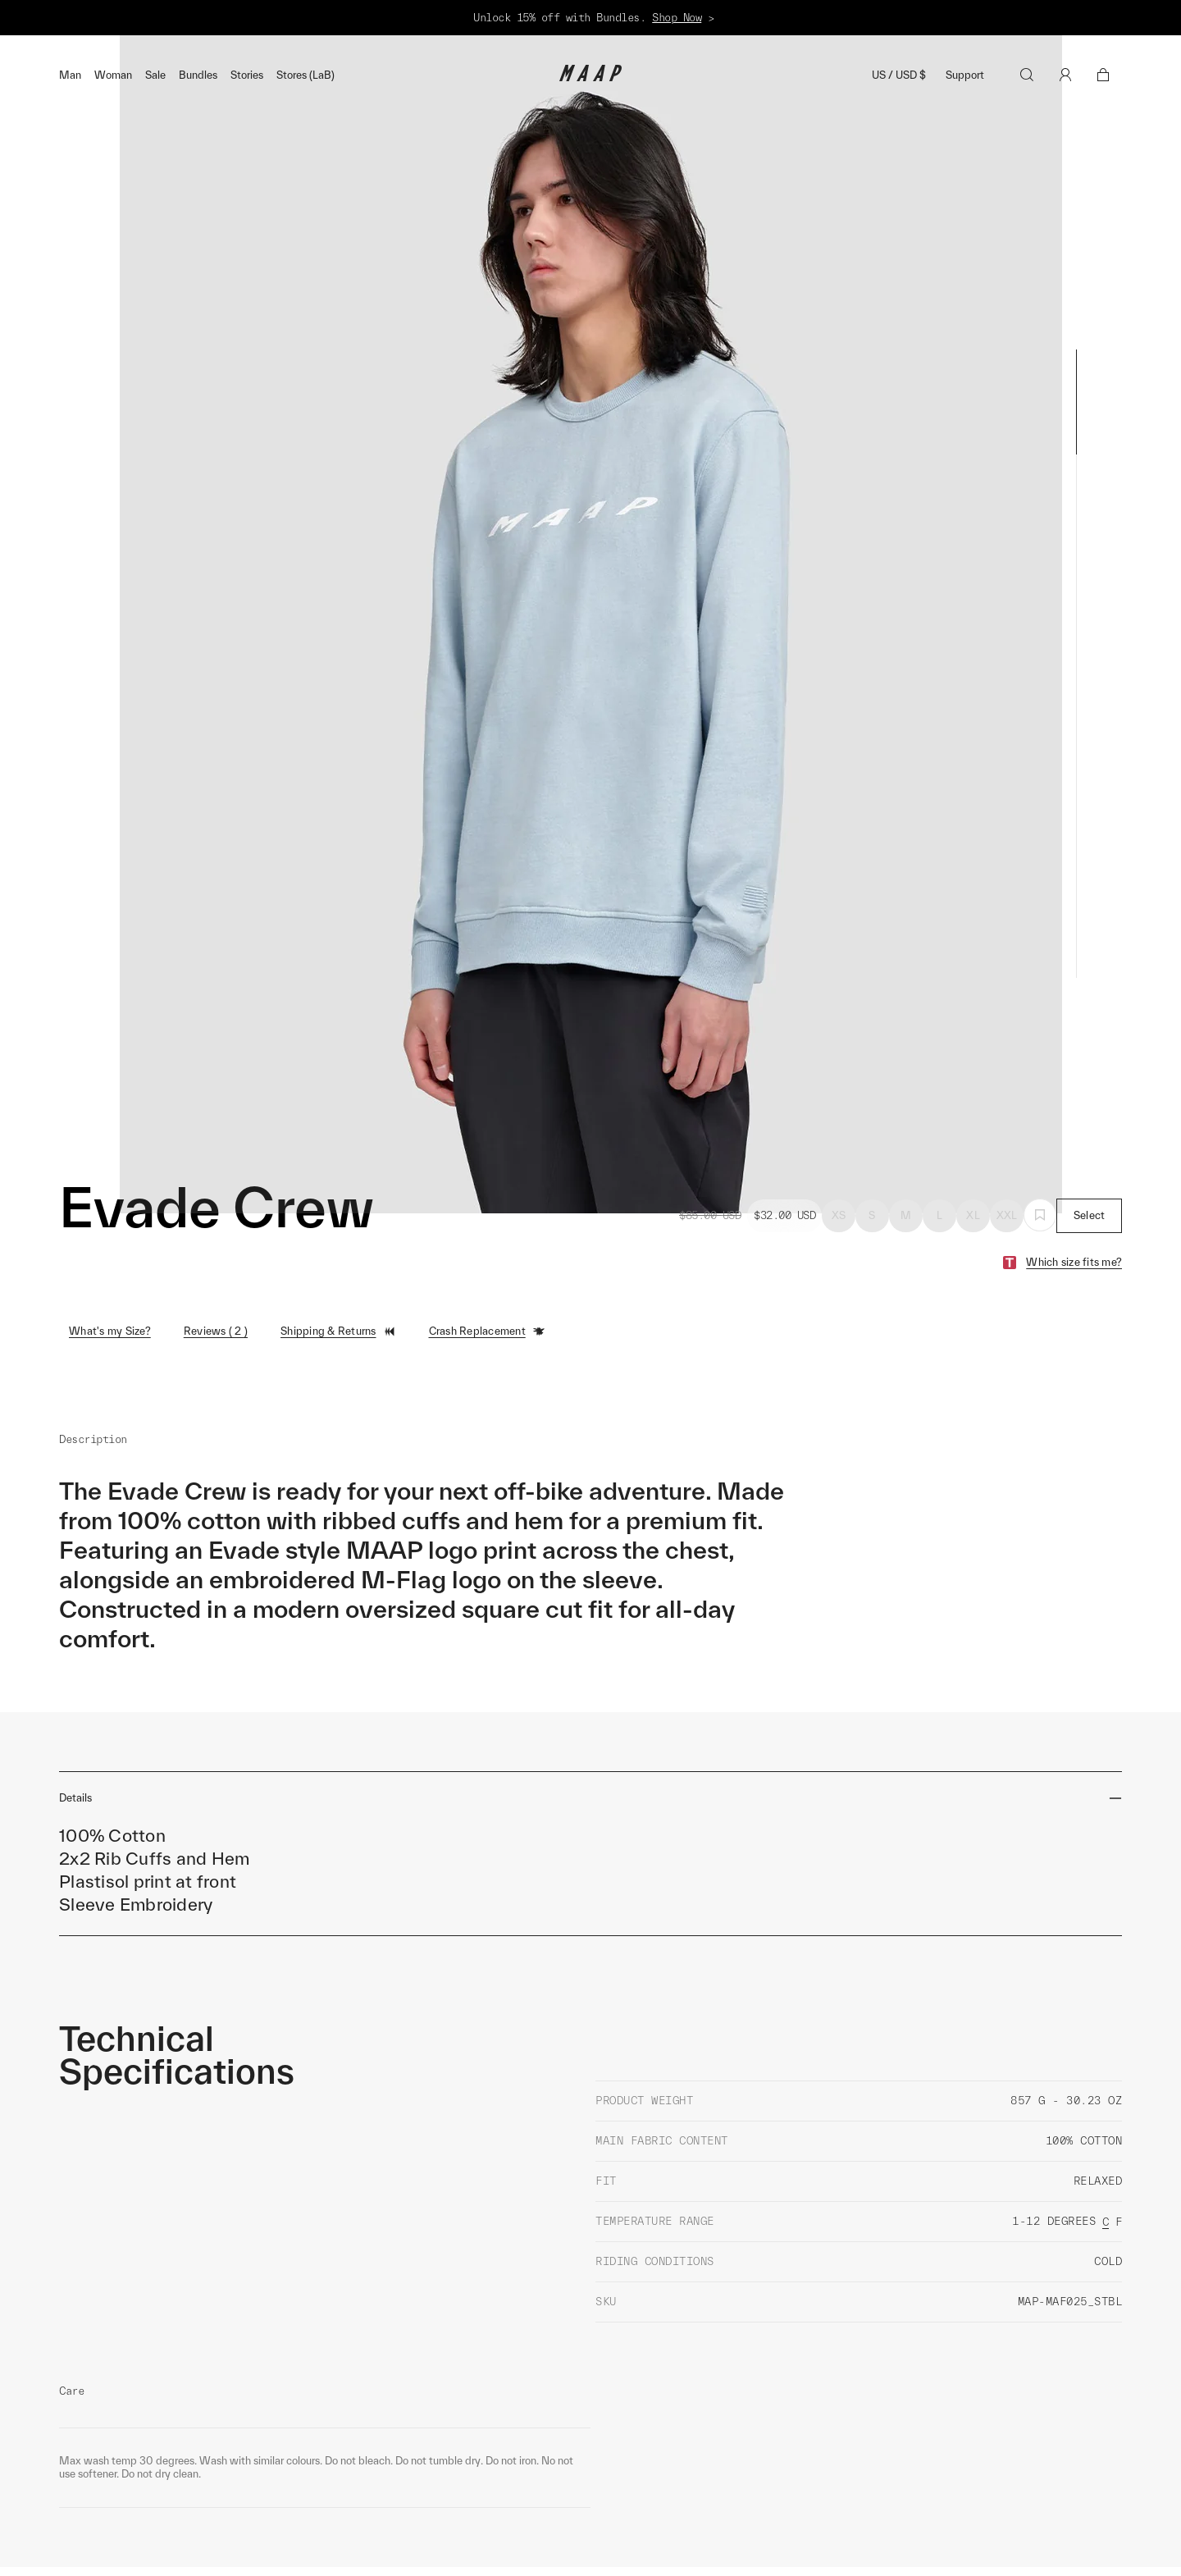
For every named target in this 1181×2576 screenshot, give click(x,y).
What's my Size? (110, 1252)
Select (1090, 1136)
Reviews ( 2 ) (216, 1252)
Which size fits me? (1074, 1183)
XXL (1007, 1136)
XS (839, 1136)
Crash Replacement (487, 1253)
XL (973, 1136)
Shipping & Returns (338, 1253)
